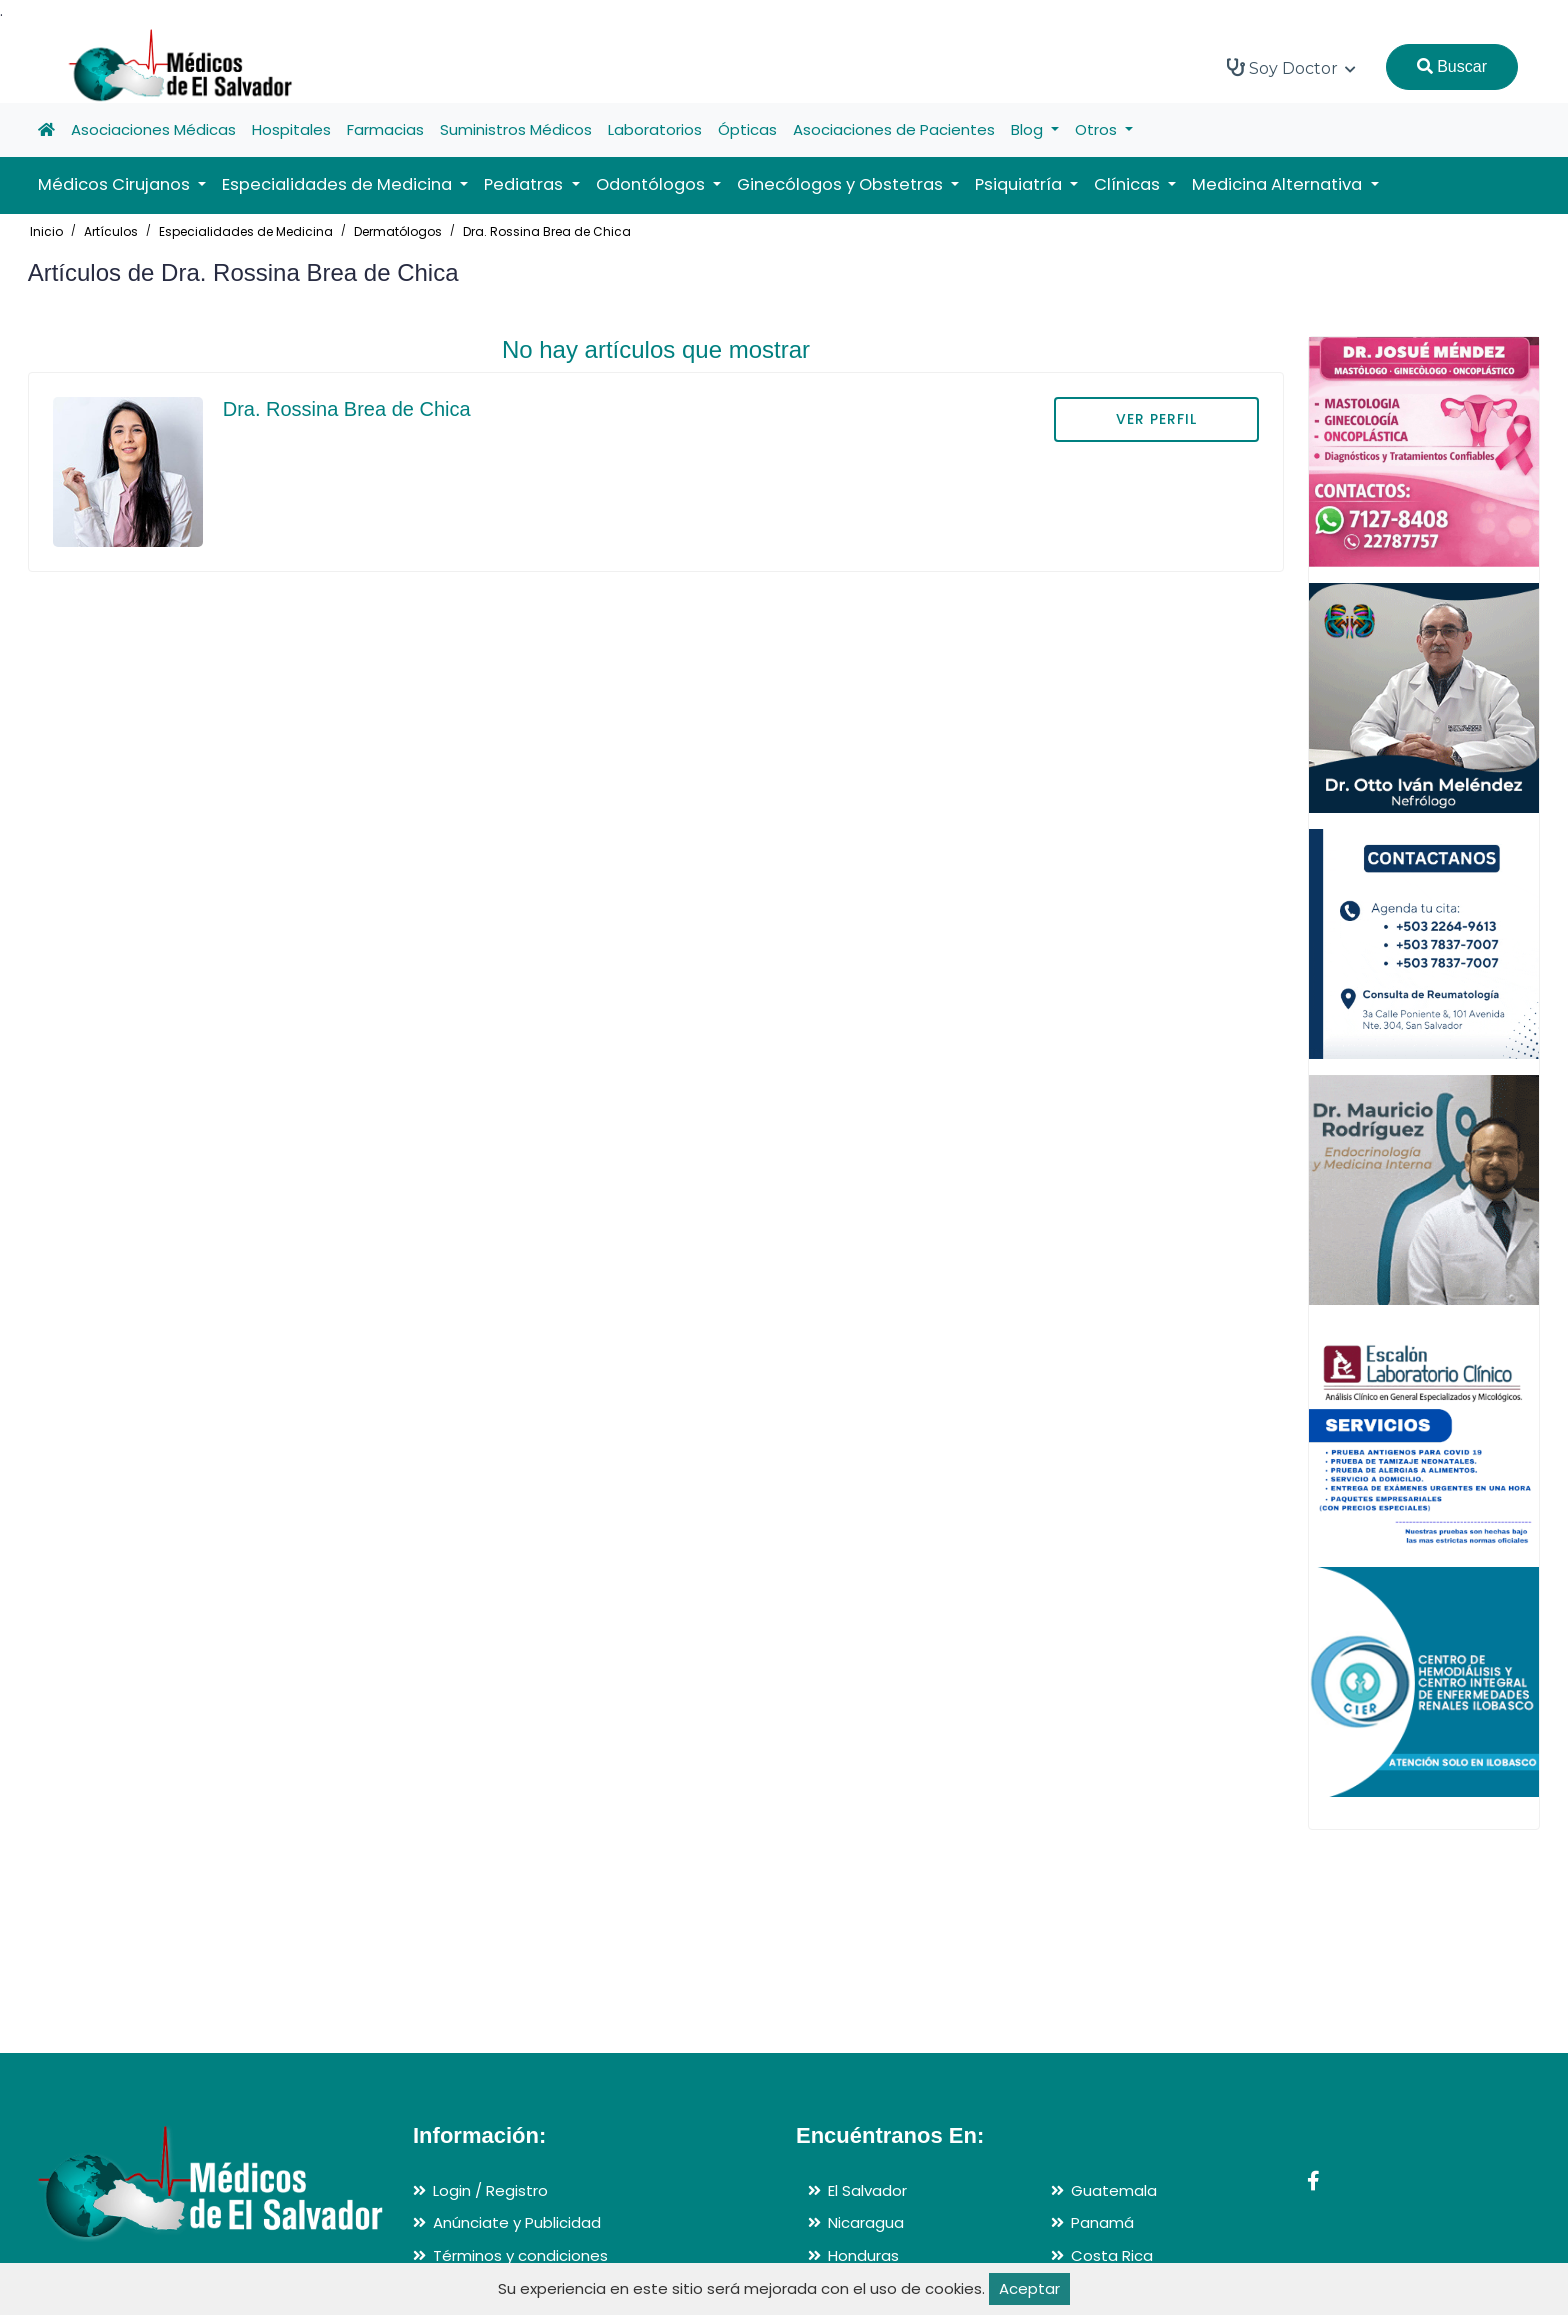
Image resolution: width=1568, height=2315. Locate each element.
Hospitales (291, 129)
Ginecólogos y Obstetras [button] (842, 184)
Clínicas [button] (1129, 184)
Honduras (863, 2255)
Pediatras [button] (525, 184)
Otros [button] (1098, 129)
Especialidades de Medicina (246, 231)
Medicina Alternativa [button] (1279, 184)
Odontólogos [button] (652, 184)
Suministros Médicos (516, 129)
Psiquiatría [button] (1020, 184)
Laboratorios (655, 129)
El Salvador (867, 2190)
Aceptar (1029, 2288)
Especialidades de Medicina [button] (339, 184)
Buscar (1452, 66)
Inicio (46, 231)
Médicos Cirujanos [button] (116, 184)
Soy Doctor (1291, 68)
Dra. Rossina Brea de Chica (547, 231)
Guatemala (1114, 2190)
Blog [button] (1029, 129)
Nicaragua (866, 2222)
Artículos (111, 231)
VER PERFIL (1156, 419)
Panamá (1102, 2222)
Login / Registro (490, 2190)
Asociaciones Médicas (153, 129)
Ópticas (747, 129)
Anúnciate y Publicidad (517, 2222)
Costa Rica (1112, 2255)
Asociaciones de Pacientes (894, 129)
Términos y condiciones (520, 2255)
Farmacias (385, 129)
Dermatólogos (398, 231)
